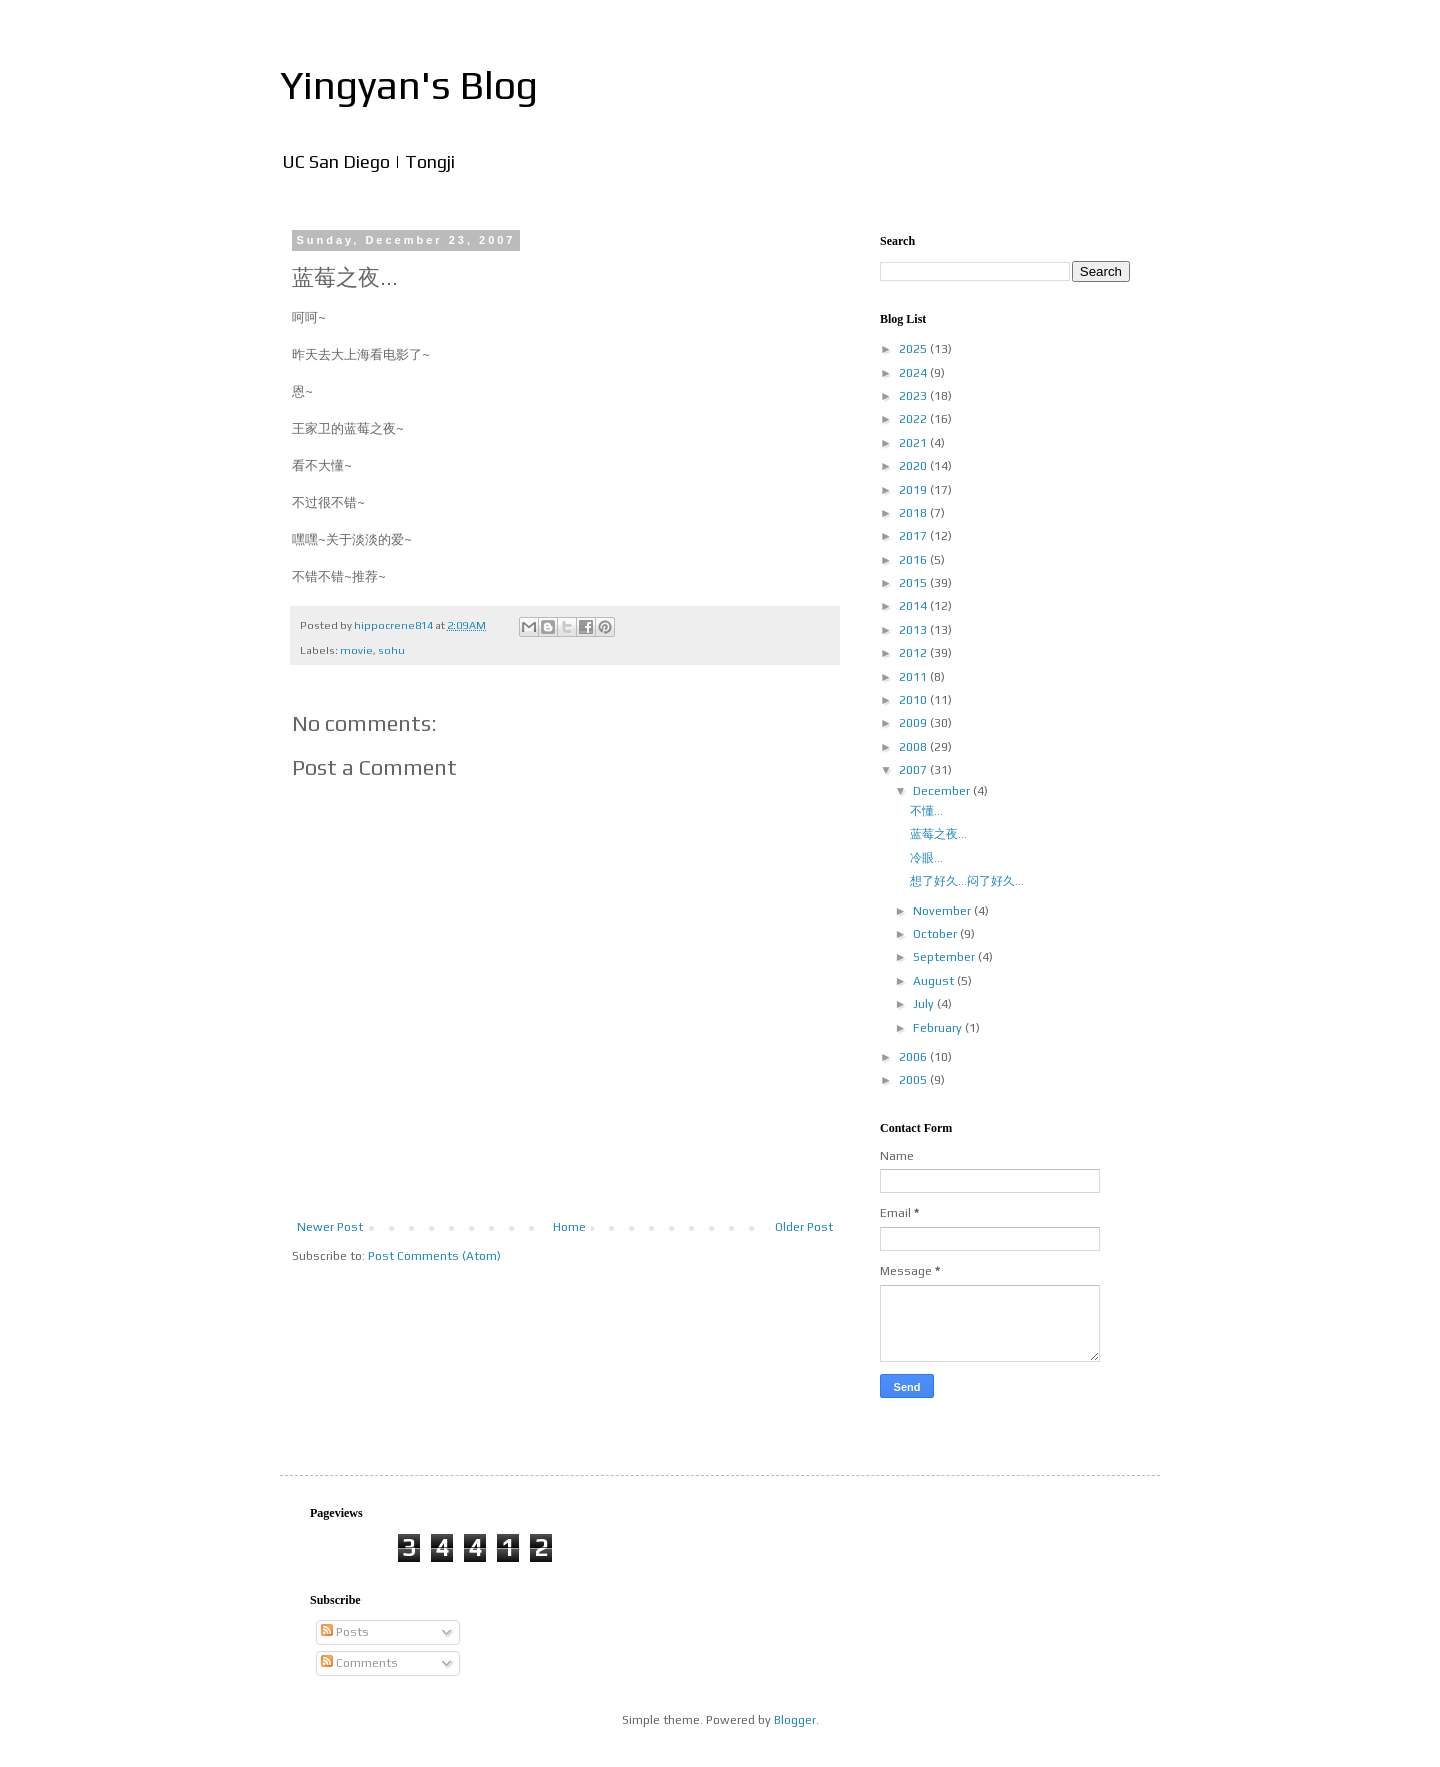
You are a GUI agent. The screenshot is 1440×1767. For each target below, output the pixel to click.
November (943, 911)
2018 (914, 513)
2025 (914, 349)
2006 (914, 1057)
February (939, 1028)
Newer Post (330, 1227)
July (925, 1004)
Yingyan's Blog (409, 85)
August (935, 981)
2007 (914, 770)
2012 (914, 653)
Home (569, 1227)
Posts (345, 1632)
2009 (914, 723)
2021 (914, 443)
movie (356, 650)
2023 (914, 396)
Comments (359, 1663)
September (945, 957)
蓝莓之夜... (938, 834)
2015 (914, 583)
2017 (914, 536)
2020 (914, 466)
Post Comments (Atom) (434, 1256)
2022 (914, 419)
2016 (914, 560)
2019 (914, 490)
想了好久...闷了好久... (967, 881)
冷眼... (926, 858)
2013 (914, 630)
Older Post (804, 1227)
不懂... (926, 811)
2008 (914, 747)
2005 (914, 1080)
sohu (391, 650)
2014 (914, 606)
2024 (914, 373)
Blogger (795, 1720)
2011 (914, 677)
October (936, 934)
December (943, 791)
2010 (914, 700)
